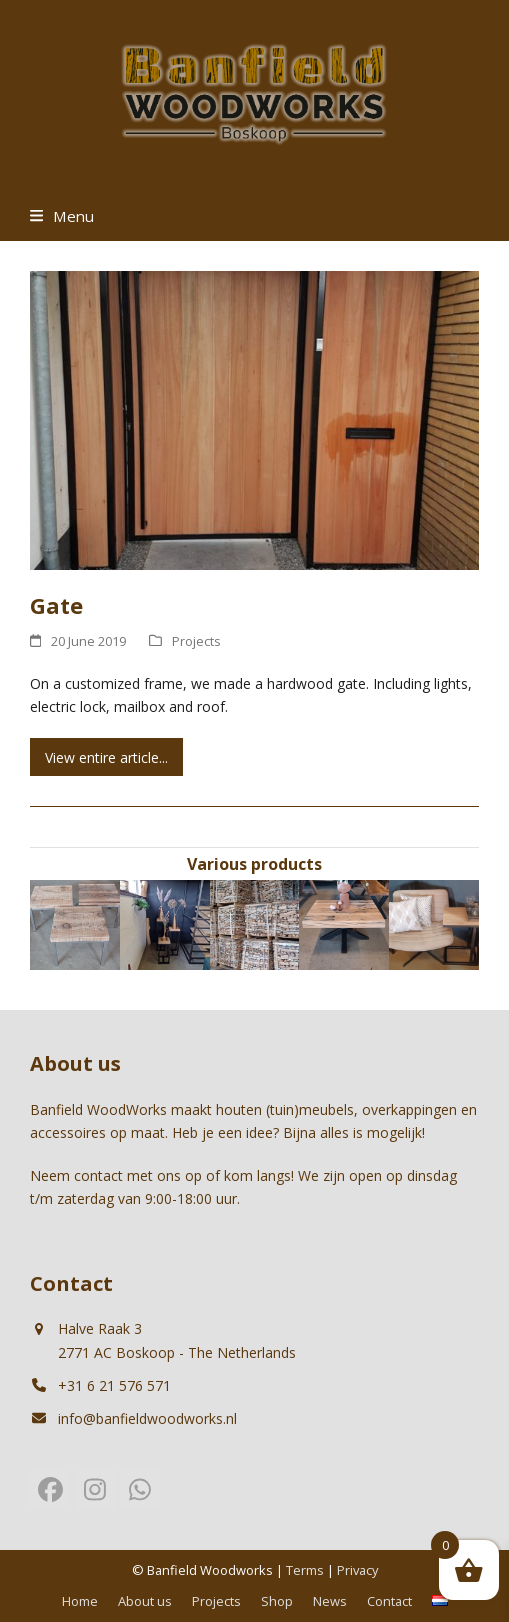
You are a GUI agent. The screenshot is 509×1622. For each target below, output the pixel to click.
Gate (56, 605)
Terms (305, 1570)
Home (80, 1601)
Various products (254, 864)
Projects (196, 641)
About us (145, 1601)
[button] (62, 216)
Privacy (357, 1570)
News (330, 1601)
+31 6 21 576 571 (114, 1385)
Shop (277, 1601)
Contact (389, 1601)
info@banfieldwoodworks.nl (147, 1418)
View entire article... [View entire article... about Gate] (106, 757)
